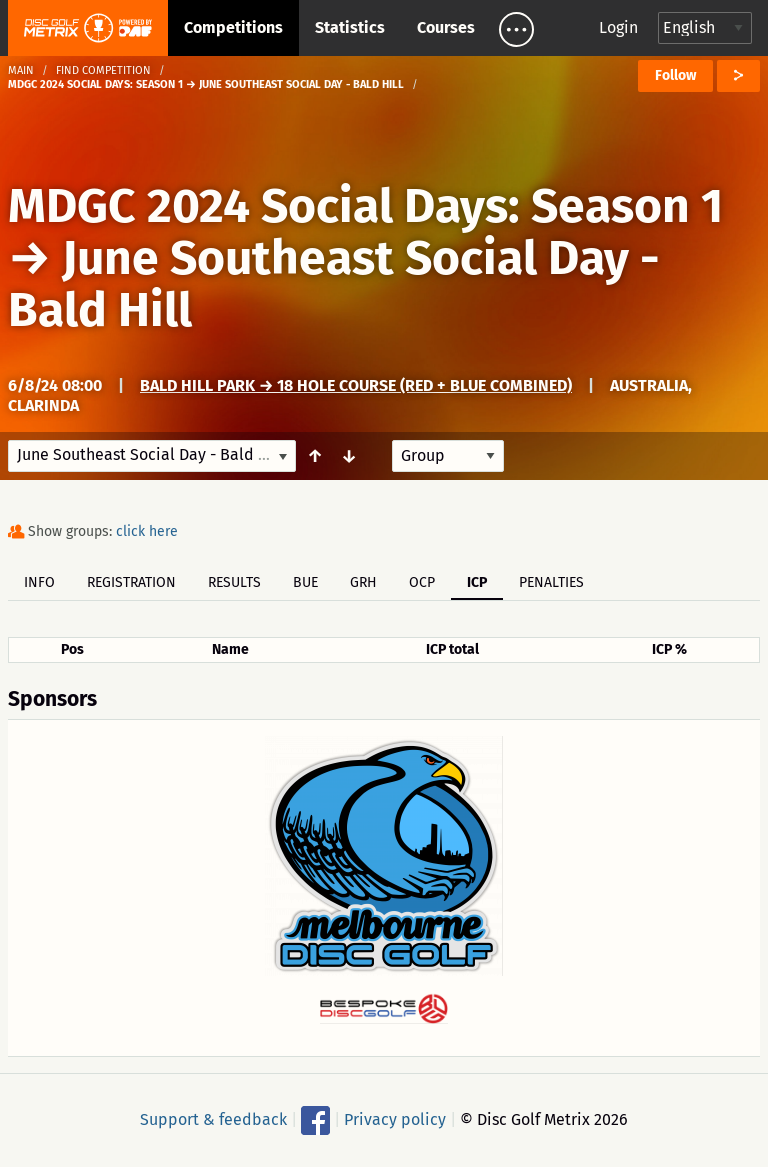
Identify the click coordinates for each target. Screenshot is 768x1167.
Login (618, 27)
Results (234, 582)
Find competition (103, 70)
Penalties (551, 582)
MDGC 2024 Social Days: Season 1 (365, 206)
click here (147, 531)
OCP (422, 582)
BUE (305, 582)
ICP (477, 582)
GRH (363, 582)
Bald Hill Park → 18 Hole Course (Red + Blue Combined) (356, 385)
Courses (446, 27)
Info (39, 582)
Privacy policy (395, 1118)
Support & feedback (213, 1118)
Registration (131, 582)
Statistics (350, 27)
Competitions (233, 27)
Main (21, 70)
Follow (675, 75)
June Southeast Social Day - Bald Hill (334, 284)
